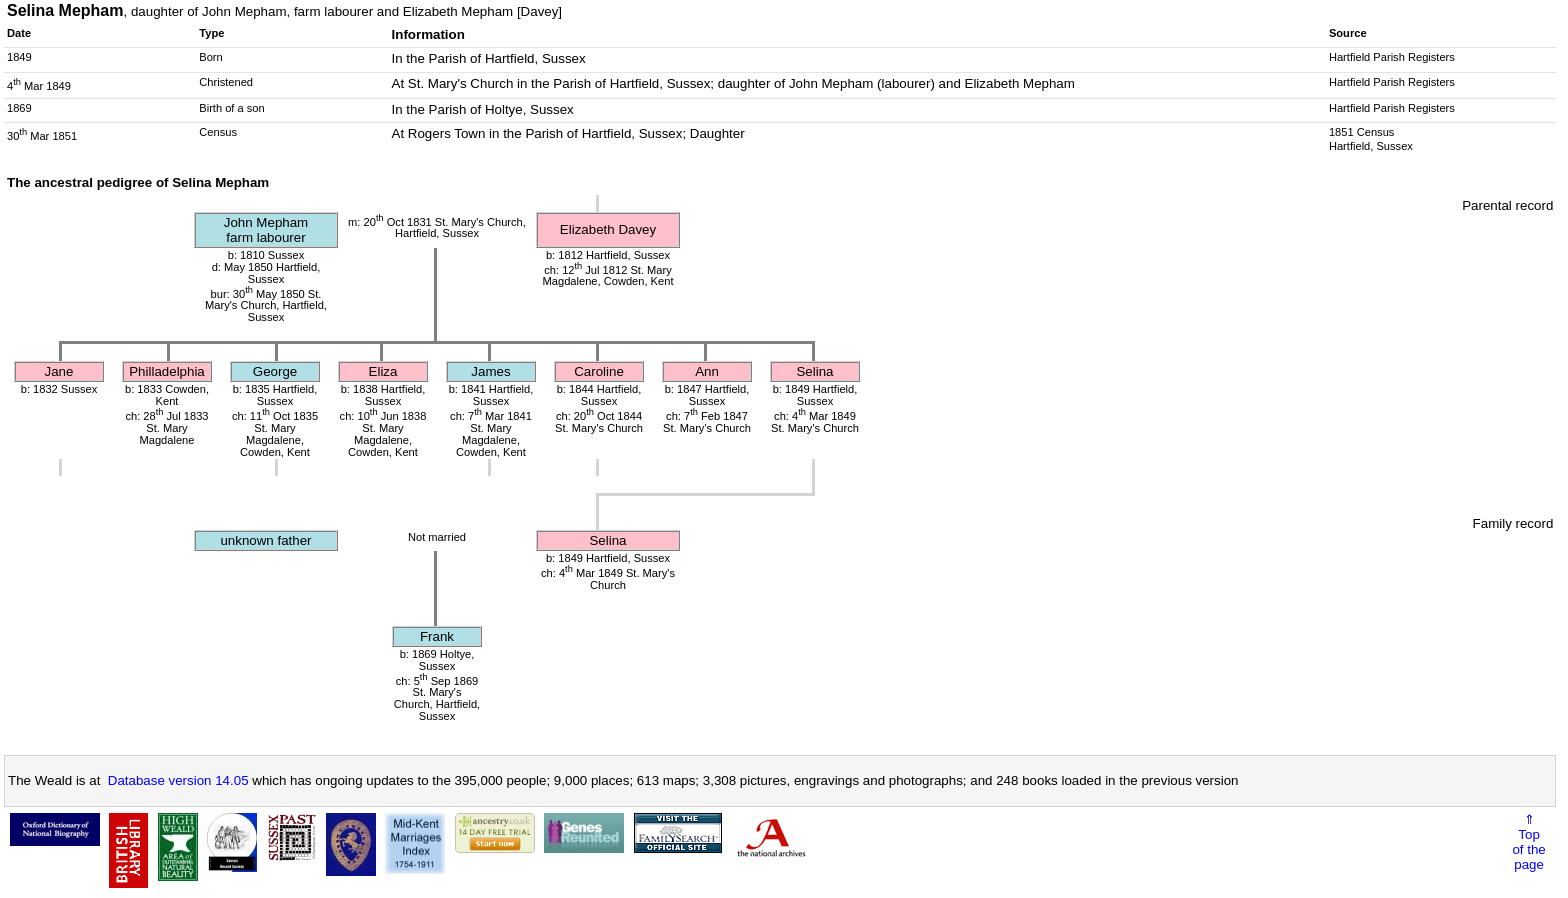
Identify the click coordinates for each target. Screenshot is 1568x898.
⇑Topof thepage (1528, 842)
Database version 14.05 (178, 780)
